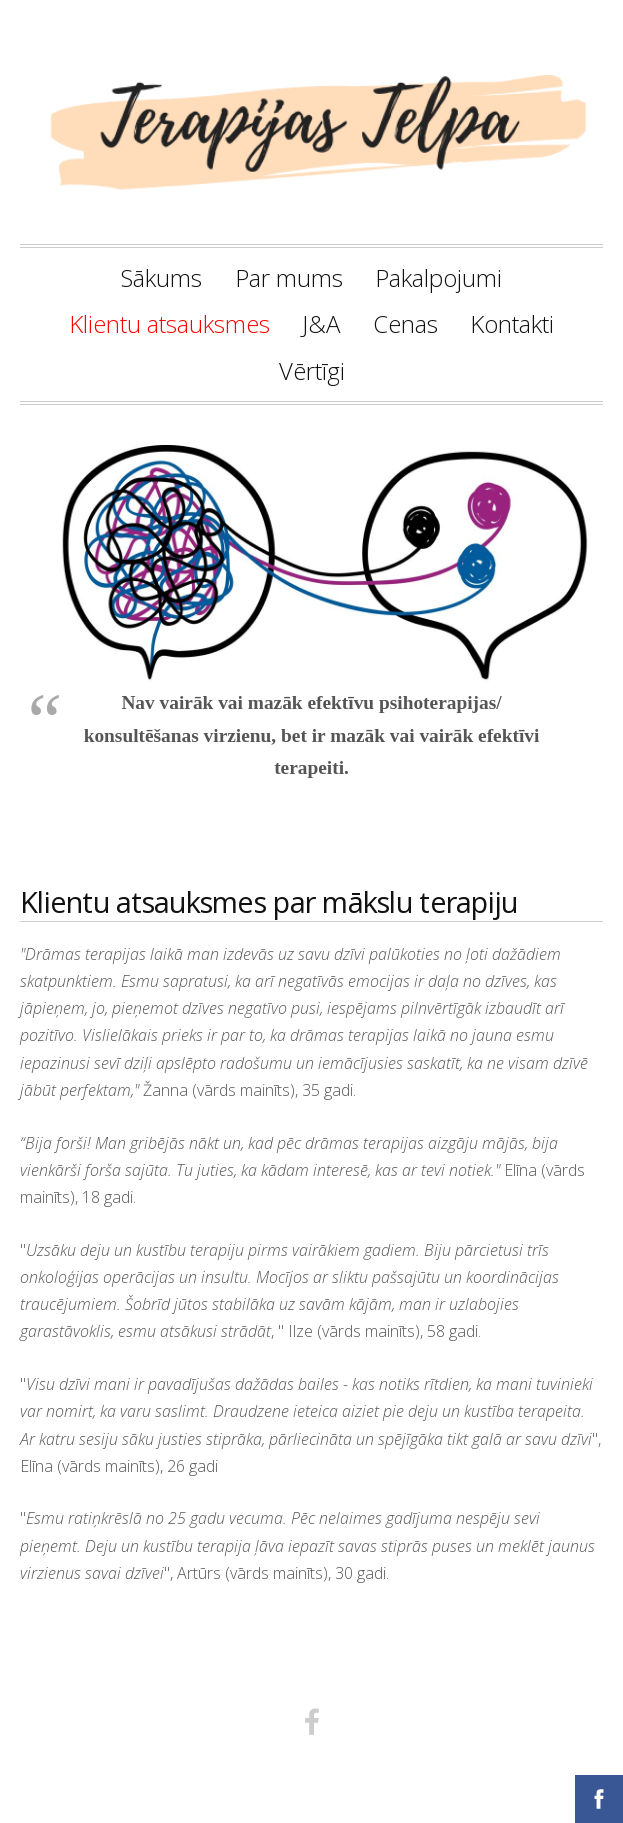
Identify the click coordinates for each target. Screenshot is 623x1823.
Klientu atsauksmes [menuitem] (169, 323)
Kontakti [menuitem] (512, 323)
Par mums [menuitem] (289, 277)
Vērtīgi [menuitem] (312, 370)
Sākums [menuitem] (161, 277)
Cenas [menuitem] (405, 323)
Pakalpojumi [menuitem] (438, 277)
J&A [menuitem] (321, 323)
